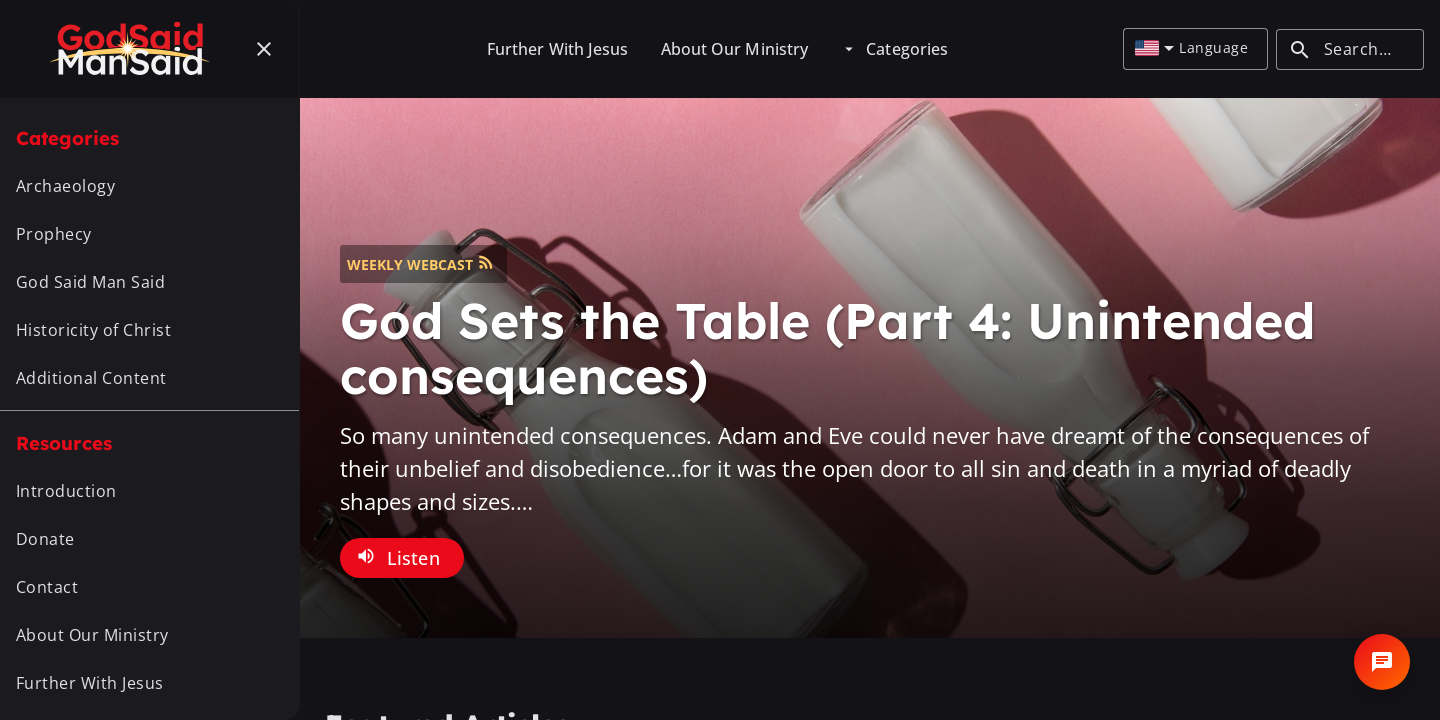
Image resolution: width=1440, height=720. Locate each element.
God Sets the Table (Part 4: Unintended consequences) (827, 348)
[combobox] (1154, 49)
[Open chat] (1382, 662)
